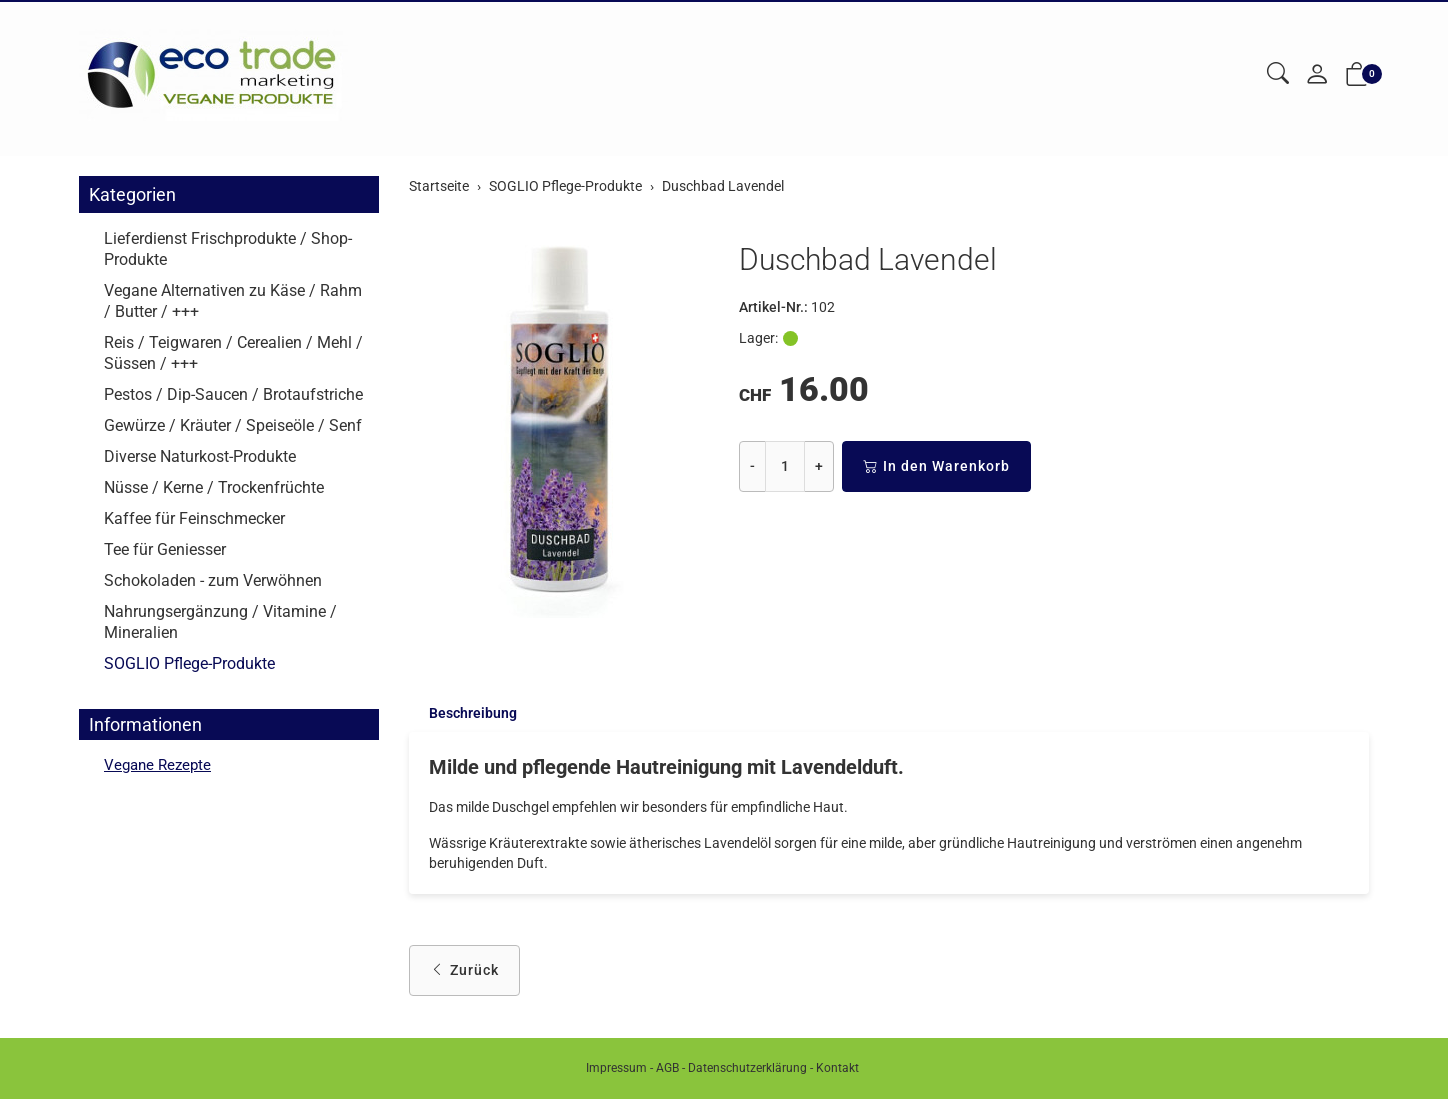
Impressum (616, 1068)
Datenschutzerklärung (747, 1068)
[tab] (463, 714)
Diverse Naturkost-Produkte (200, 456)
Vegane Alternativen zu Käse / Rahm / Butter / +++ (233, 301)
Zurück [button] (464, 972)
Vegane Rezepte (160, 765)
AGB (667, 1068)
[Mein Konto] (1317, 75)
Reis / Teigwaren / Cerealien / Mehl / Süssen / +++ (233, 353)
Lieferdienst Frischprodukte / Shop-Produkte (228, 249)
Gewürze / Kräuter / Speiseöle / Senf (233, 425)
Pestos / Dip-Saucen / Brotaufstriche (233, 394)
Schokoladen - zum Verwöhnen (213, 580)
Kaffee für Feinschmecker (194, 518)
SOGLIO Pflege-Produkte (189, 663)
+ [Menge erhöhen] (819, 466)
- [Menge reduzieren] (752, 466)
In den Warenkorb (936, 466)
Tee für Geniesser (165, 549)
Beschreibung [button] (473, 714)
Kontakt (837, 1068)
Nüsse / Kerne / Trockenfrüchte (214, 487)
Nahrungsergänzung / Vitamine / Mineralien (220, 622)
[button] (1278, 74)
